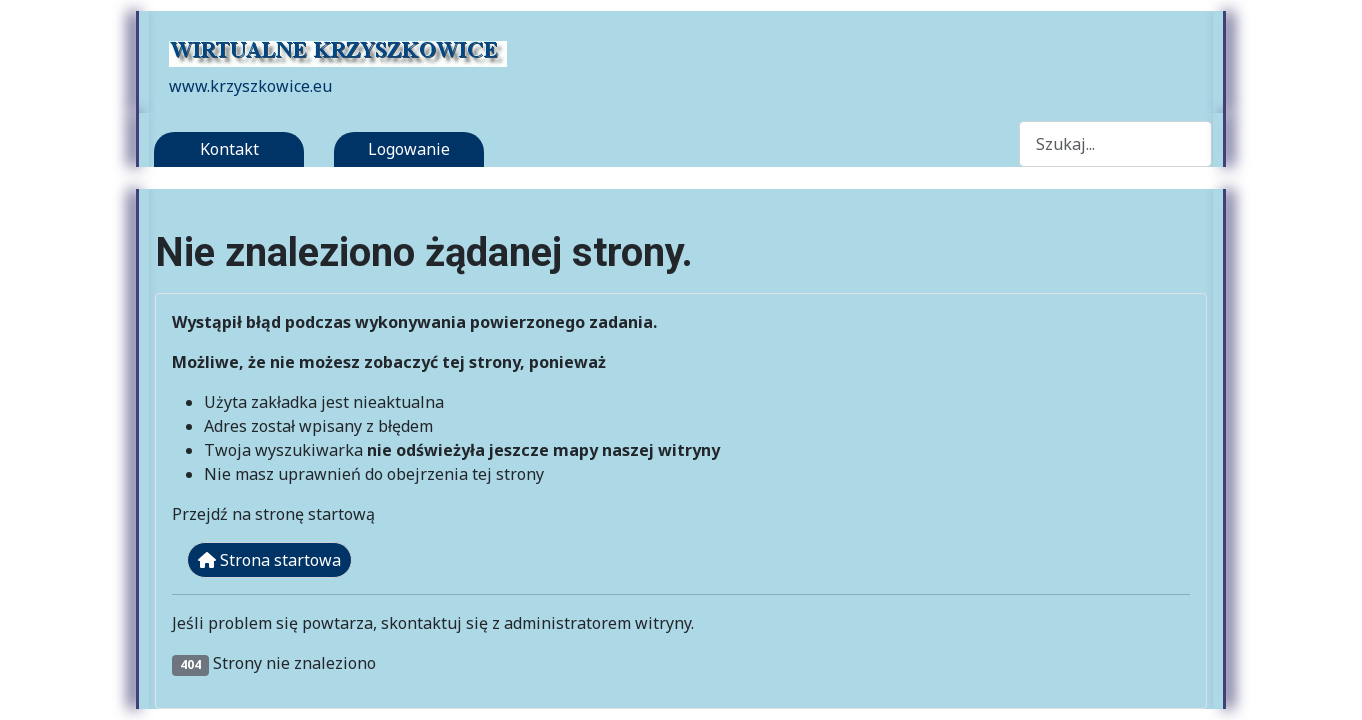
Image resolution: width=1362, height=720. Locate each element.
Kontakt (229, 149)
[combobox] (1116, 143)
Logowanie (409, 149)
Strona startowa (269, 560)
